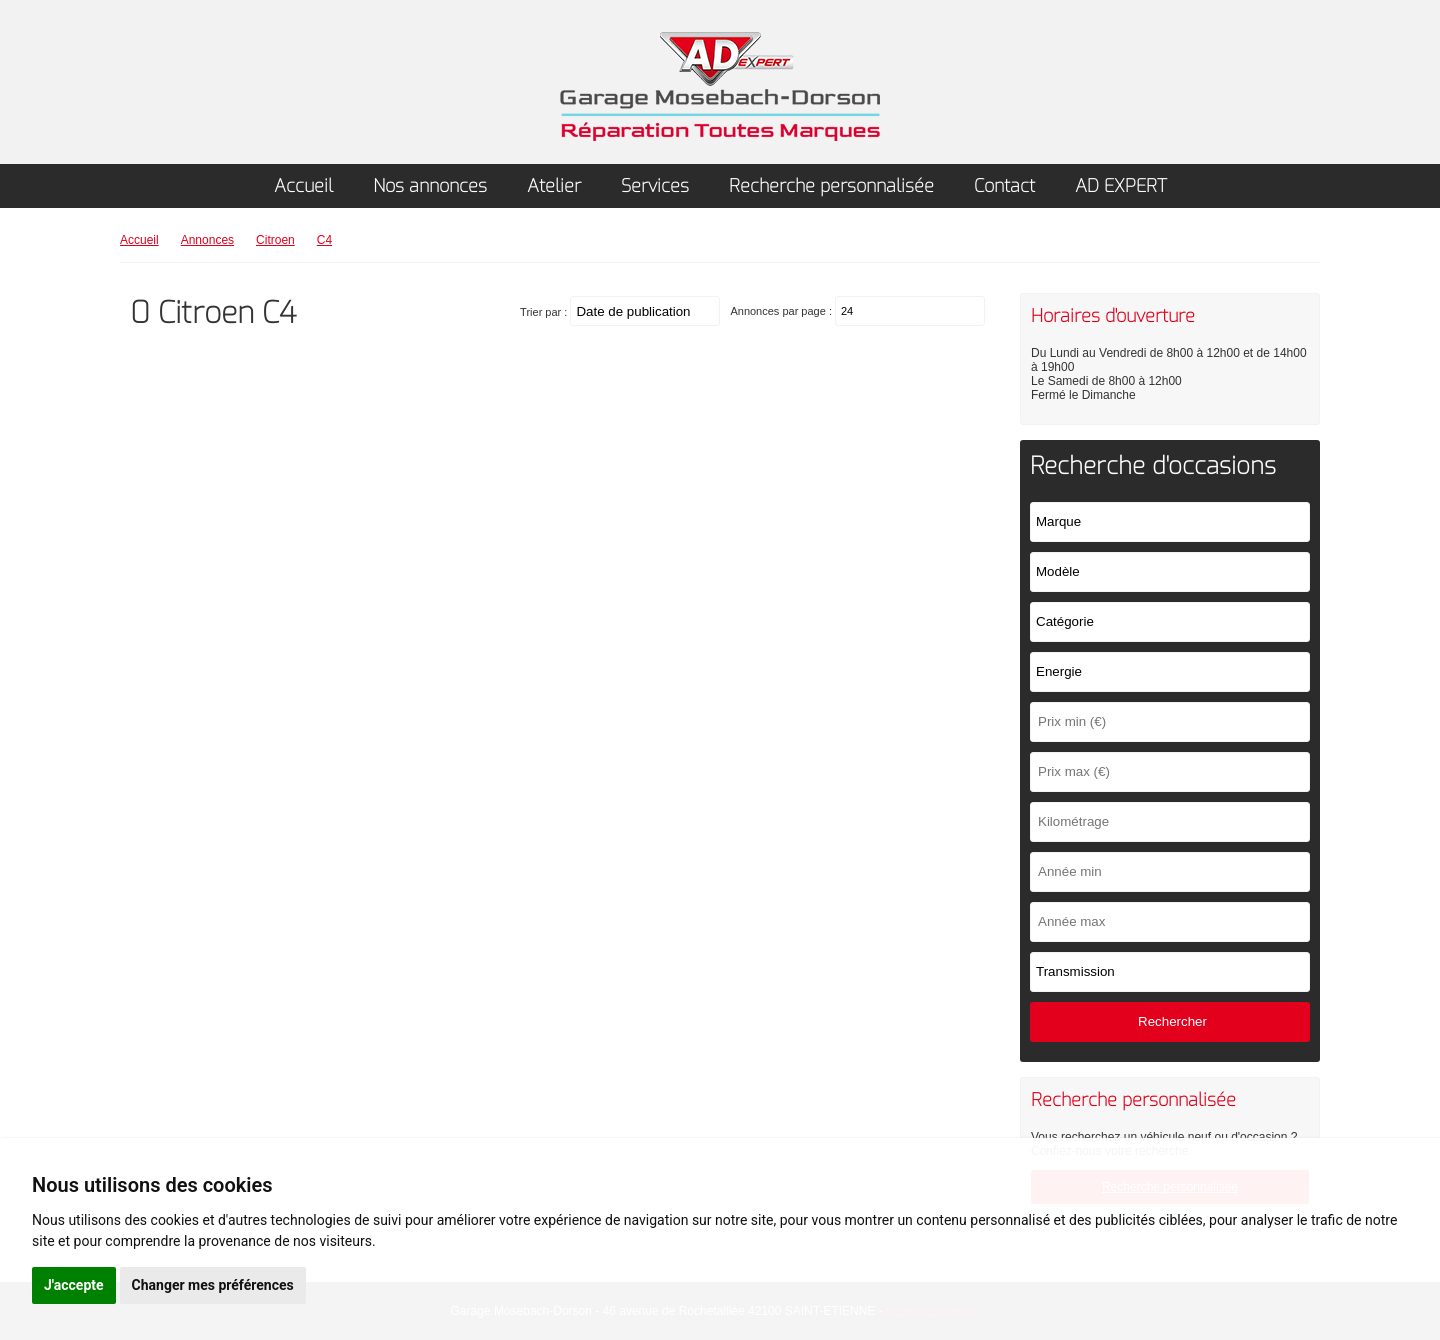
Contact (1004, 186)
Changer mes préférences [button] (213, 1285)
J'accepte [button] (74, 1285)
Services (655, 186)
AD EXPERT (1121, 186)
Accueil (303, 186)
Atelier (554, 186)
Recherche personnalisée (831, 186)
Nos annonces (430, 186)
